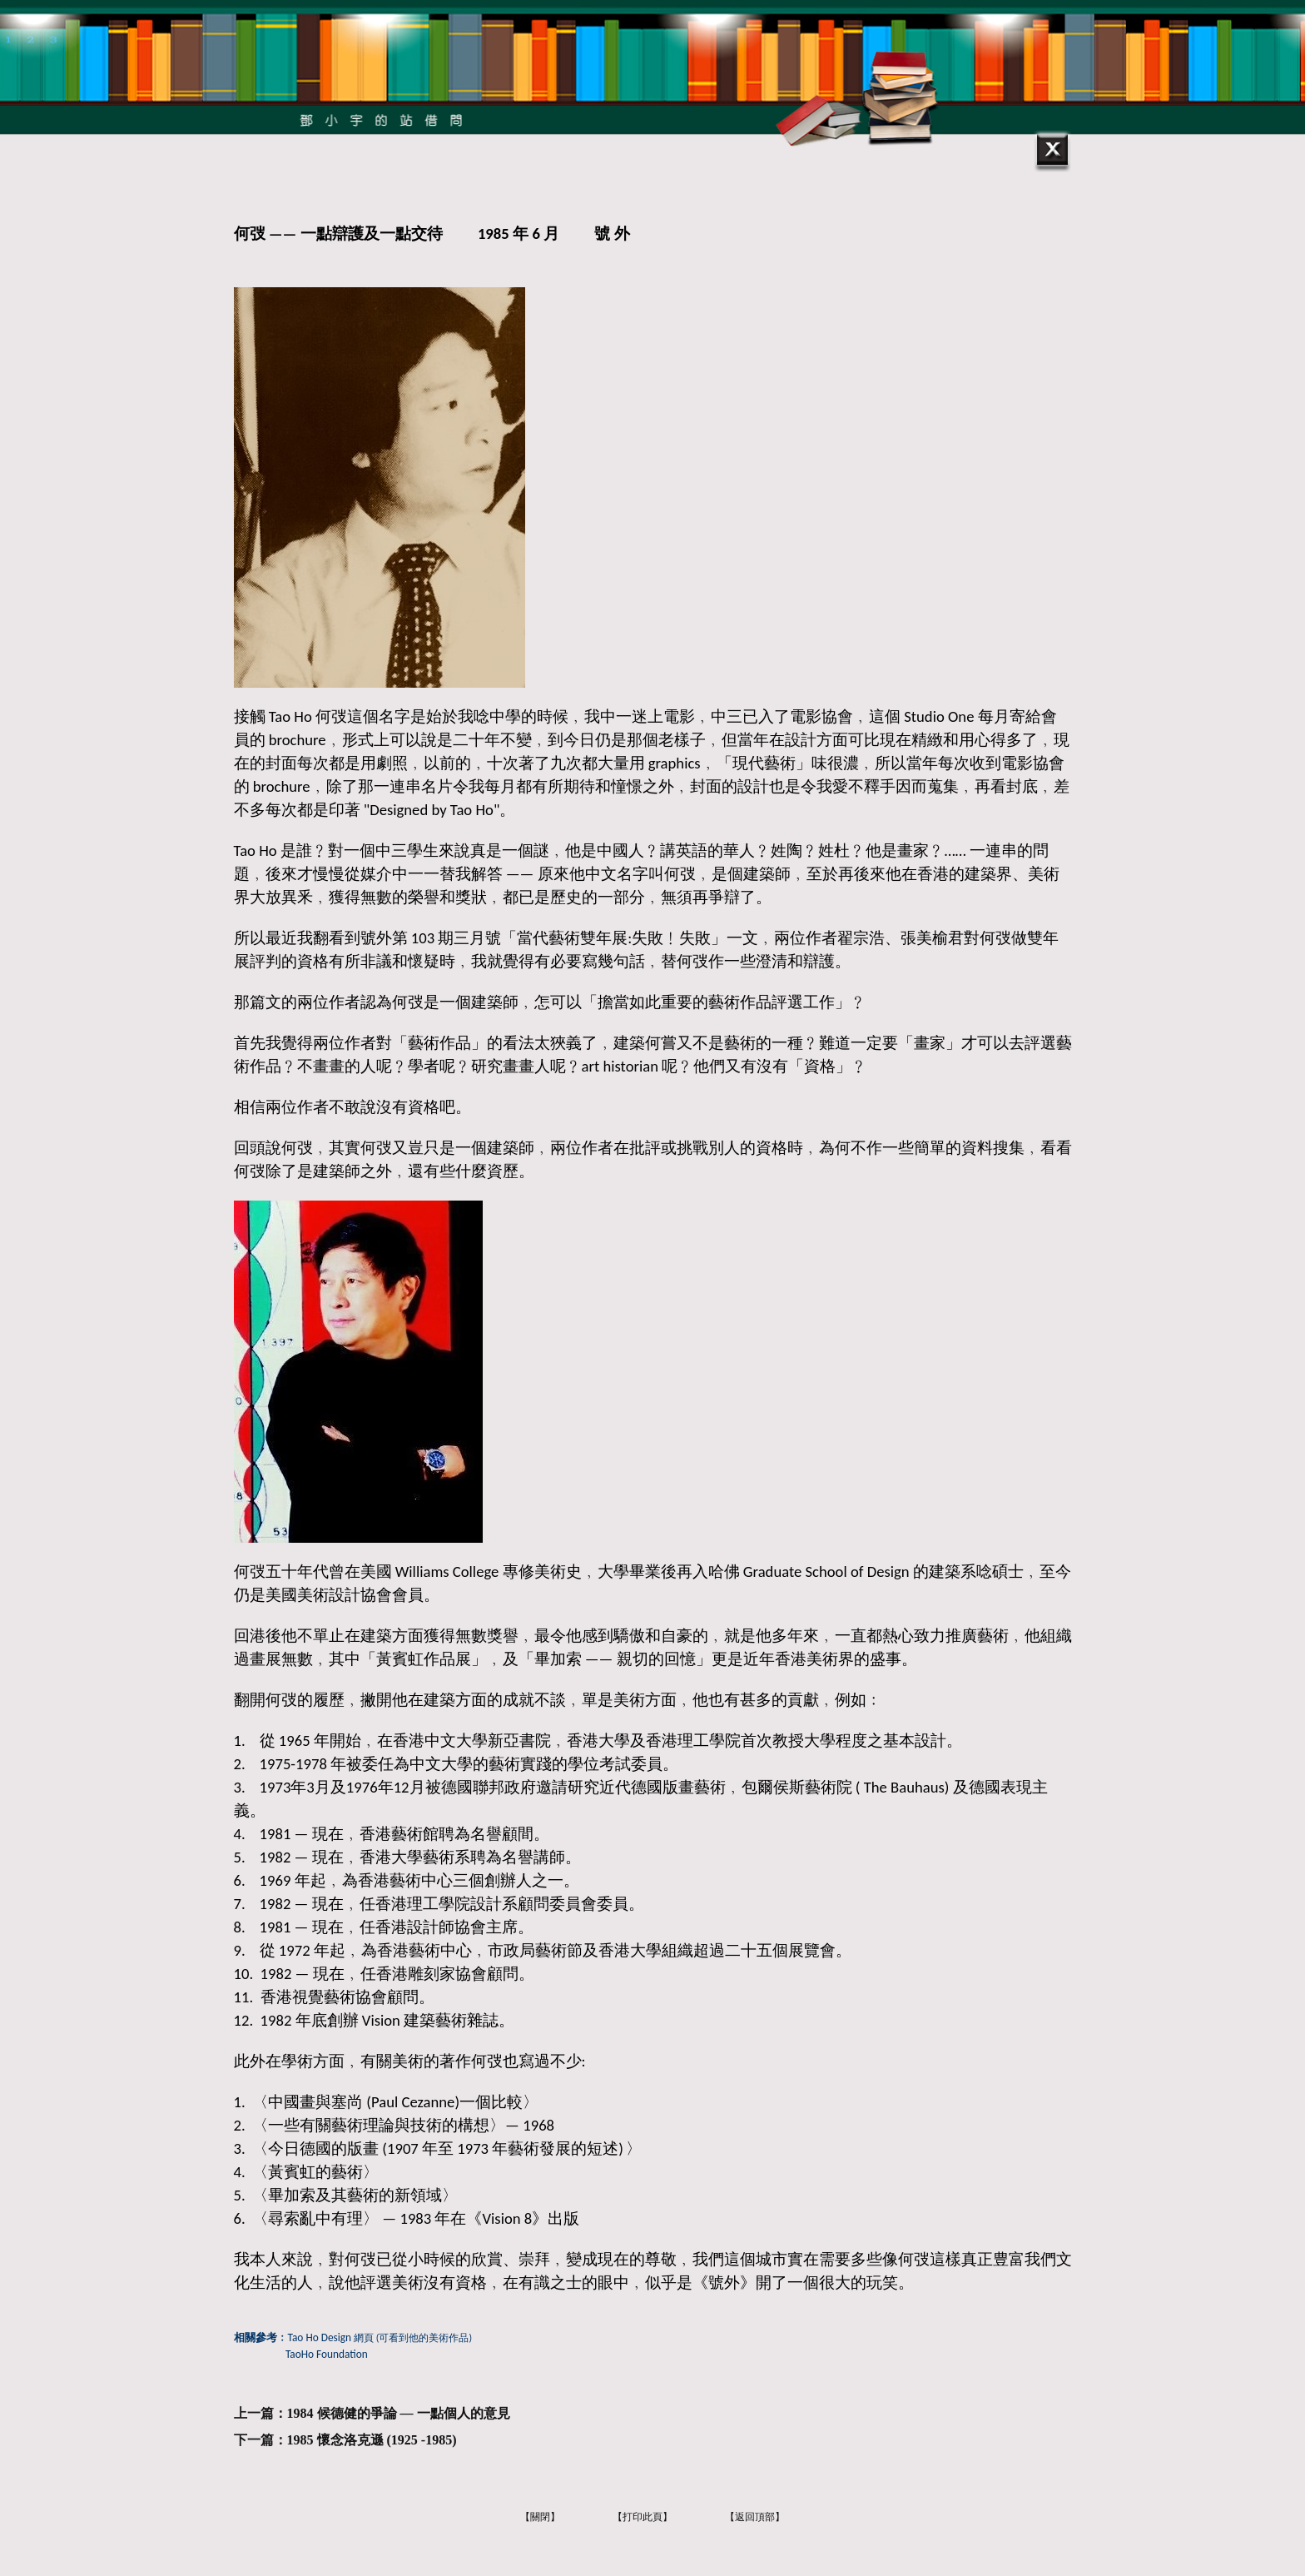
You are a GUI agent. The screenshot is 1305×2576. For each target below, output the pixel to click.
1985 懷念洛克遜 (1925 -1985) (372, 2440)
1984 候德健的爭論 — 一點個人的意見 (398, 2413)
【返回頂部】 (755, 2517)
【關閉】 (540, 2517)
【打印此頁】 (642, 2517)
